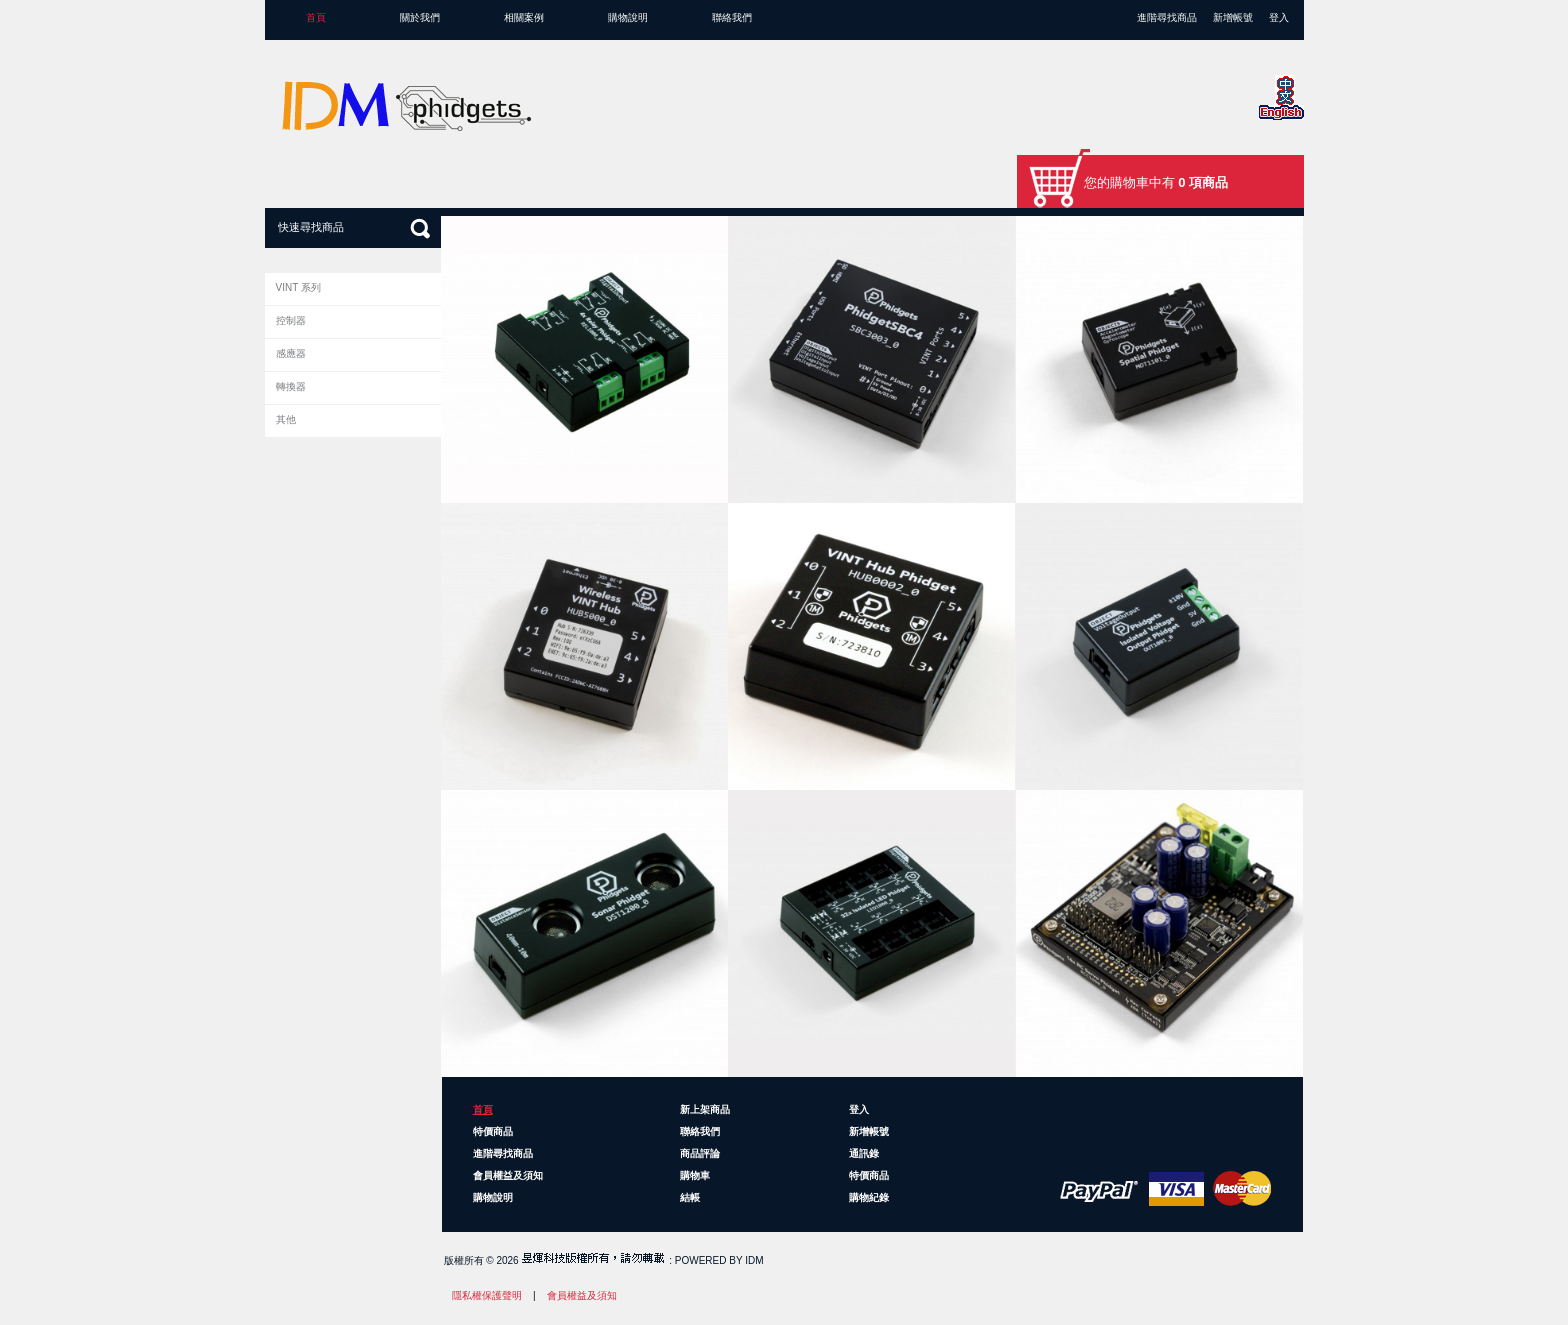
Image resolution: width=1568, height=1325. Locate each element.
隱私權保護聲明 (487, 1295)
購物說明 (628, 17)
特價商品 (493, 1131)
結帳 (690, 1197)
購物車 (695, 1175)
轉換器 (291, 386)
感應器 (291, 353)
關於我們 (420, 17)
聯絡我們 (732, 17)
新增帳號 (1233, 17)
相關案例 (524, 17)
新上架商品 (705, 1109)
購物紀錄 (869, 1197)
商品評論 (700, 1153)
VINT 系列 (298, 287)
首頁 (316, 17)
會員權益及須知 (508, 1175)
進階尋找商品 (1167, 17)
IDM (754, 1260)
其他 (286, 419)
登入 (1279, 17)
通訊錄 (864, 1153)
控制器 (291, 320)
